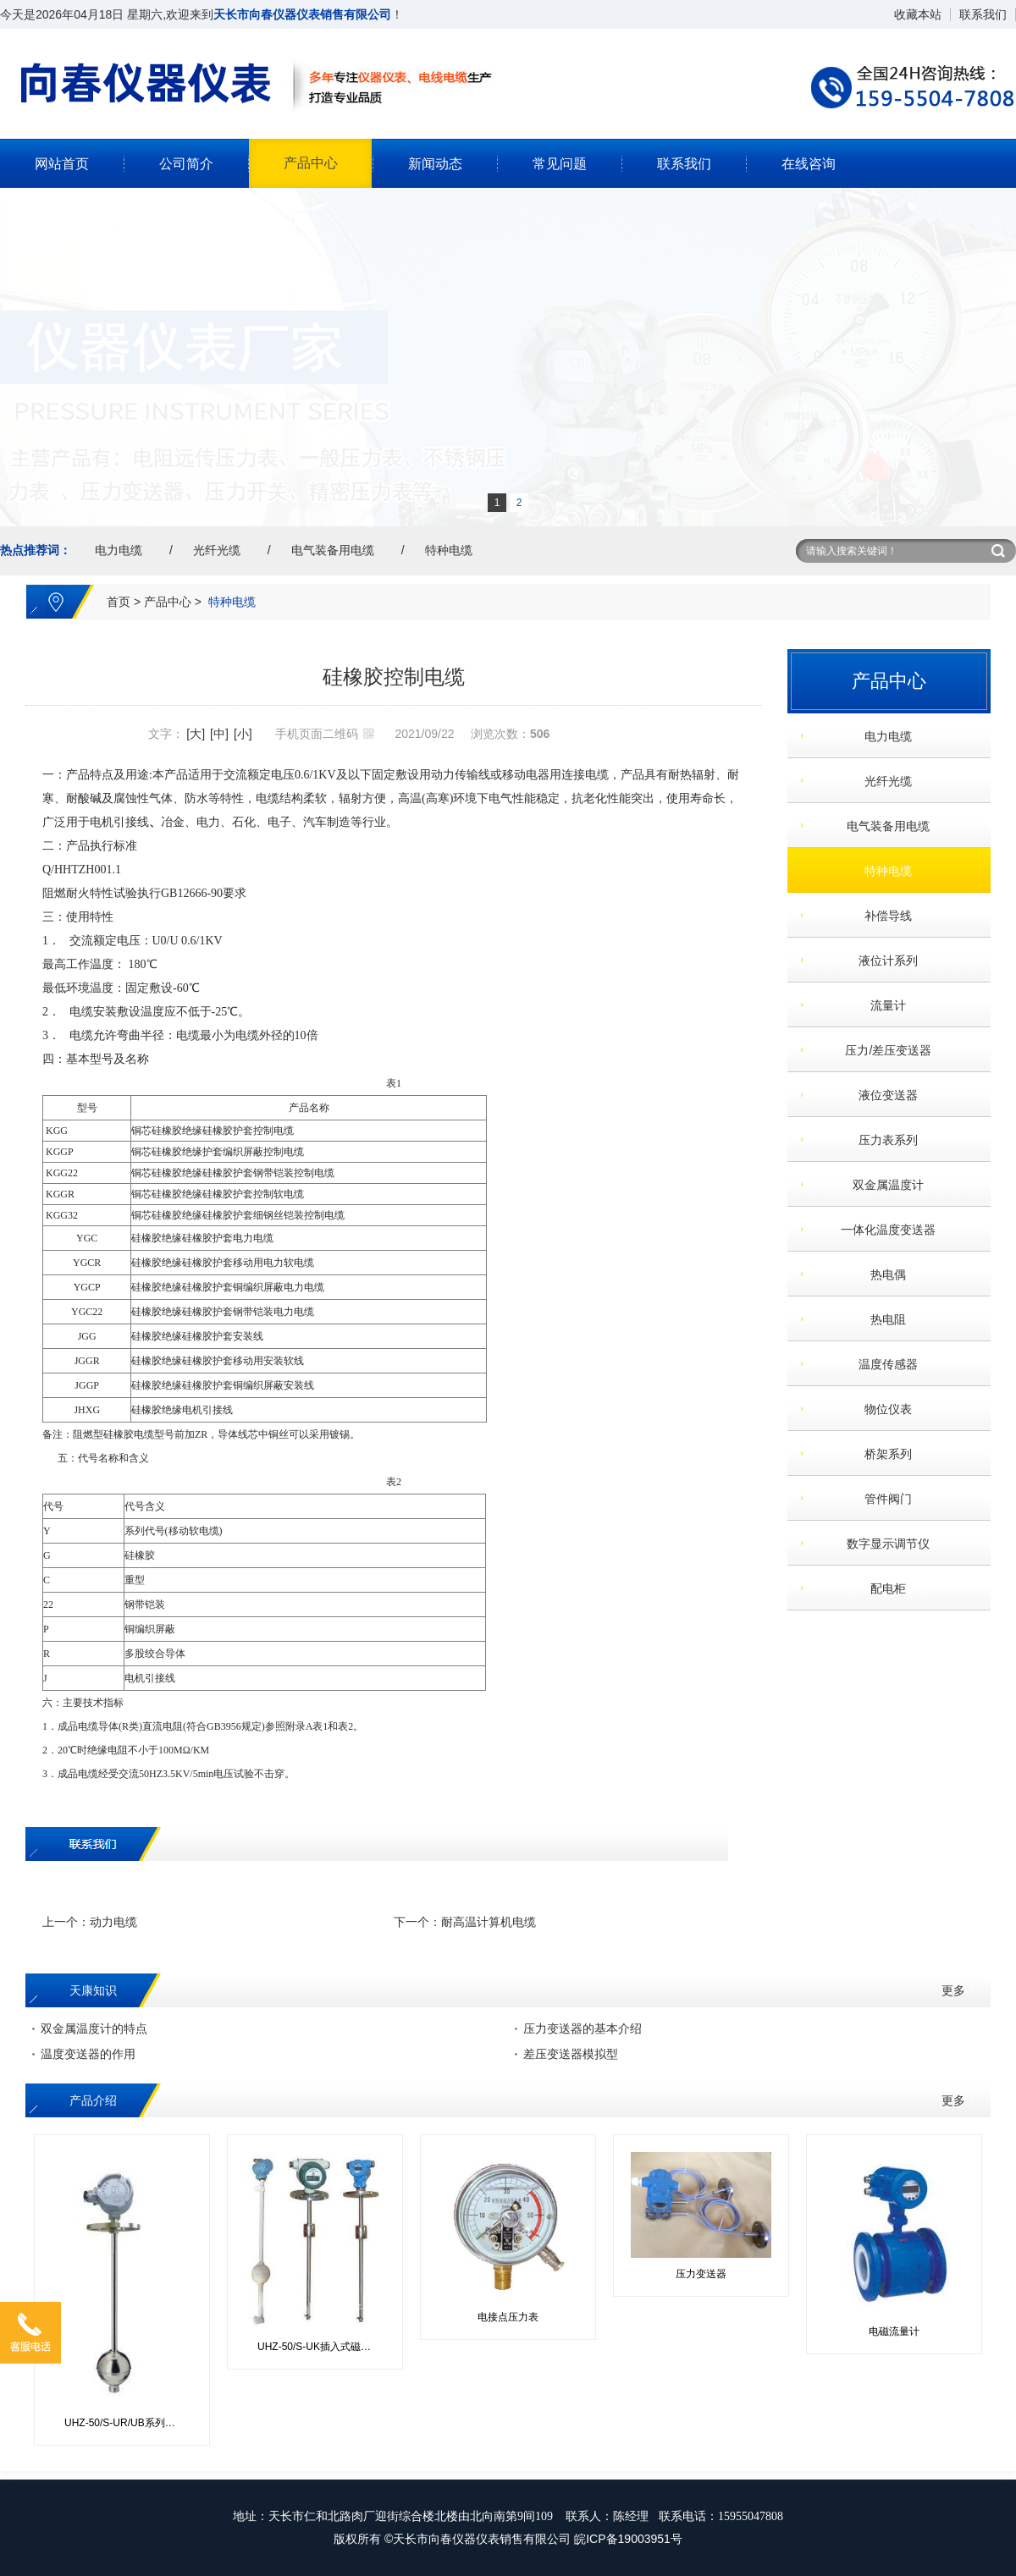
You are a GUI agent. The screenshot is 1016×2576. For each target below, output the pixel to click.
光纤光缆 (216, 550)
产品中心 (311, 163)
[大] (195, 733)
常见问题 (560, 164)
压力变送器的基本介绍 (582, 2028)
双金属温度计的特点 (94, 2028)
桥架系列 (882, 1454)
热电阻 (882, 1319)
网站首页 (62, 164)
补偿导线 (882, 915)
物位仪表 (882, 1409)
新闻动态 (435, 164)
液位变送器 (882, 1095)
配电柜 (882, 1588)
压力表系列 (882, 1140)
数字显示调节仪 (882, 1543)
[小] (243, 733)
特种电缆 (448, 550)
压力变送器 (701, 2274)
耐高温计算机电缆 (488, 1922)
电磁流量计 (894, 2331)
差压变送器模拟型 (570, 2054)
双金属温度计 (882, 1185)
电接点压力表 (508, 2317)
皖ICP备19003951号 (628, 2539)
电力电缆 (118, 550)
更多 (953, 1990)
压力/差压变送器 (881, 1050)
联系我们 (983, 14)
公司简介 (186, 164)
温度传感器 (882, 1364)
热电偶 (882, 1274)
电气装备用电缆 (332, 550)
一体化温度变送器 (882, 1229)
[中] (219, 733)
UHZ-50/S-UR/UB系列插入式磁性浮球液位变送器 (128, 2423)
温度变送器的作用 (88, 2054)
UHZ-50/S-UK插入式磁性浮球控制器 (321, 2347)
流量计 (882, 1005)
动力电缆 (113, 1922)
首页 (118, 601)
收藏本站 (917, 14)
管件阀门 (882, 1498)
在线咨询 (808, 164)
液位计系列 (882, 960)
